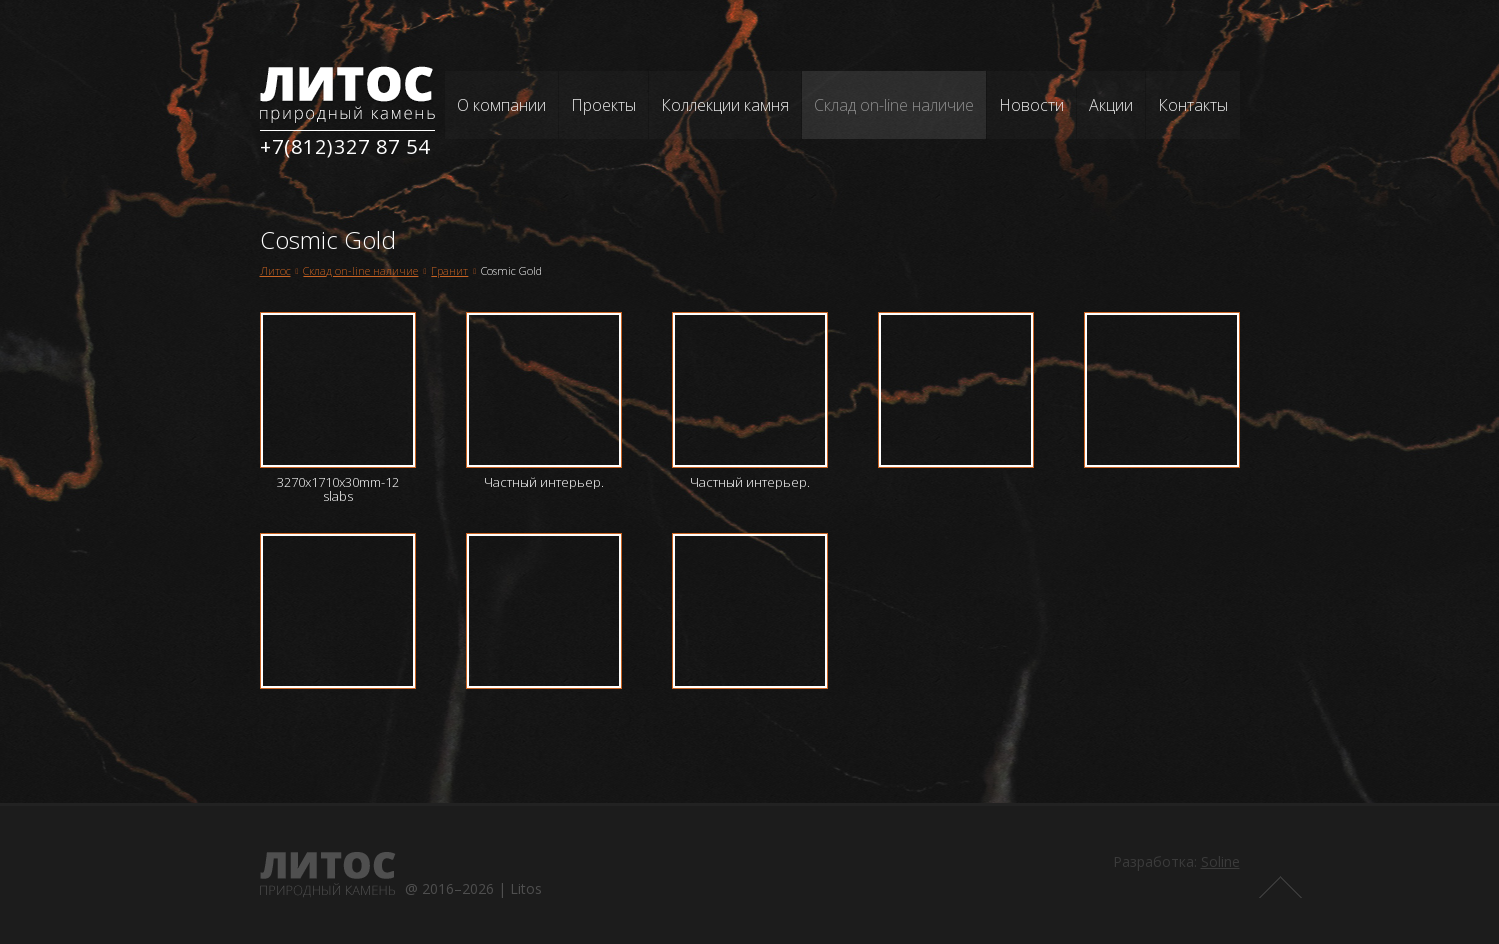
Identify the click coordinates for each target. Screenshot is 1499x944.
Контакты (1193, 105)
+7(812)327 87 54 (345, 146)
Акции (1111, 105)
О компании (501, 105)
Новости (1031, 105)
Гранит (449, 270)
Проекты (603, 105)
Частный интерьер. (544, 482)
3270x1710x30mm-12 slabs (338, 489)
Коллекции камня (725, 105)
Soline (1220, 861)
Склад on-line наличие (894, 105)
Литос (275, 270)
